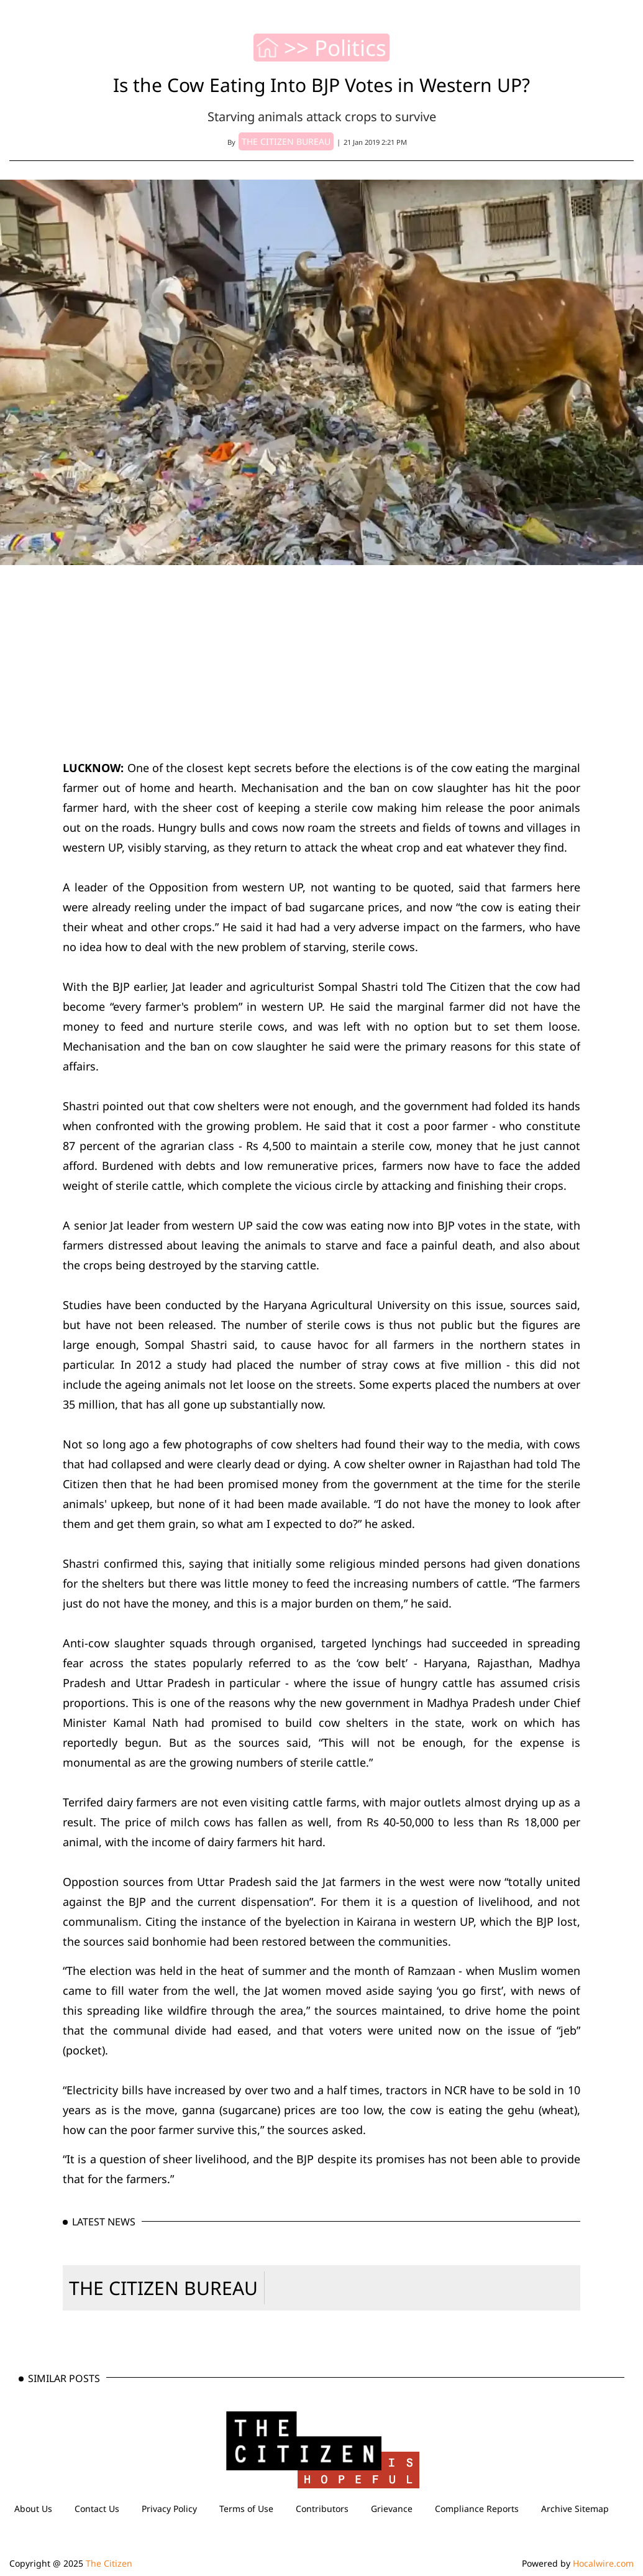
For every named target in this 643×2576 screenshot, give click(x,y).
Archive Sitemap (575, 2508)
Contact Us (97, 2508)
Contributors (322, 2508)
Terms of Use (246, 2508)
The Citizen (109, 2563)
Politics (350, 48)
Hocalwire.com (603, 2563)
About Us (33, 2508)
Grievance (392, 2508)
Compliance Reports (477, 2508)
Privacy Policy (169, 2508)
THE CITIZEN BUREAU (163, 2288)
